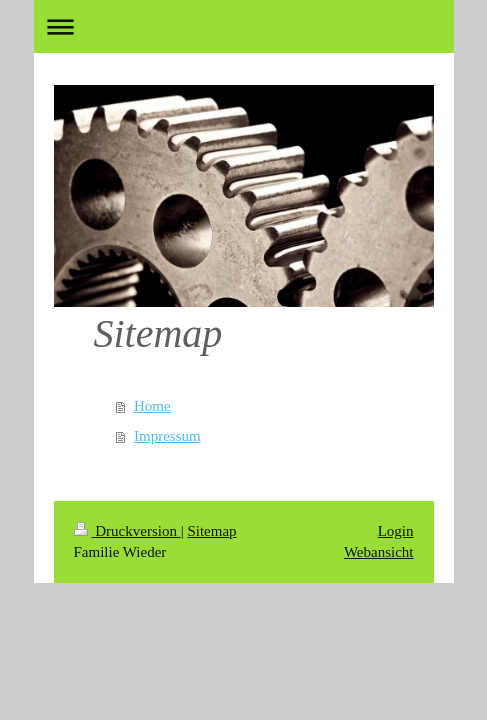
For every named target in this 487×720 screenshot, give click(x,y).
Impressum (167, 436)
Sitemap (211, 531)
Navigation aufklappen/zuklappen (244, 26)
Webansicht (379, 552)
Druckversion (127, 531)
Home (152, 406)
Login (396, 531)
